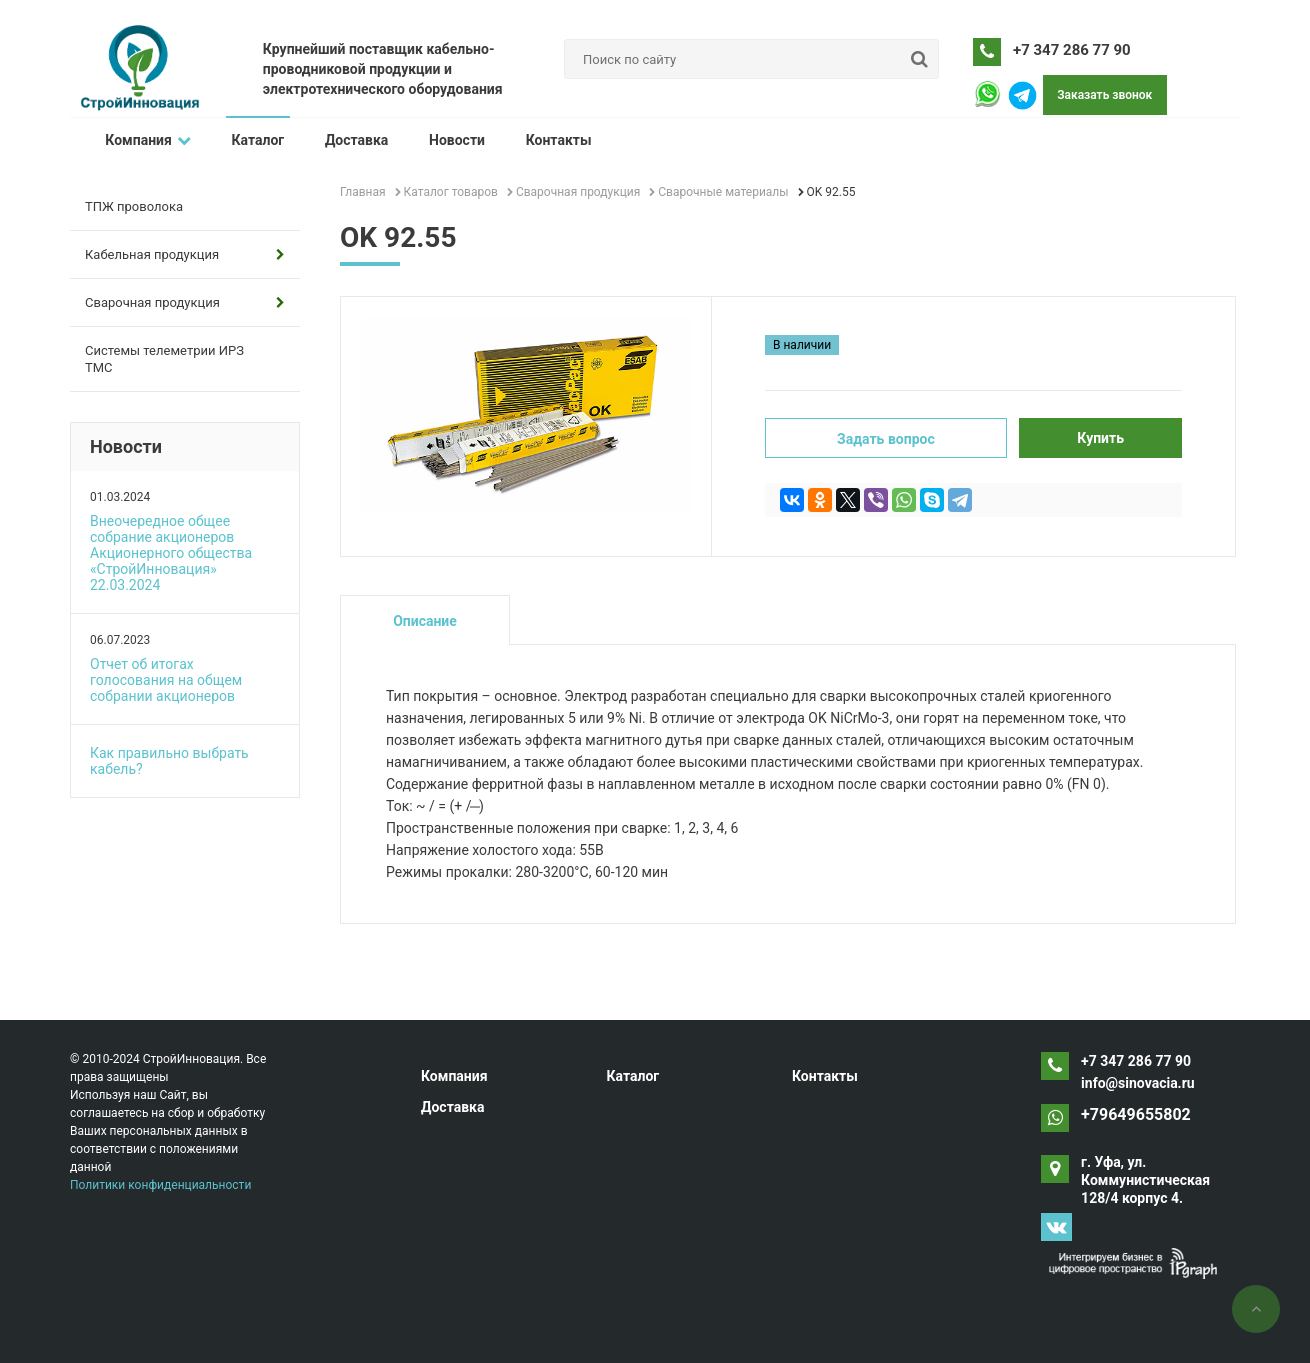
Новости (455, 140)
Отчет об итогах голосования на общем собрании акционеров (166, 680)
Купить (1100, 438)
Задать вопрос (886, 439)
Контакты (556, 140)
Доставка (354, 140)
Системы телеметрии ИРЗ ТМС (164, 359)
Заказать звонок (1104, 95)
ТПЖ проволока (134, 206)
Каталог (257, 140)
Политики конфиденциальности (160, 1185)
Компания (148, 140)
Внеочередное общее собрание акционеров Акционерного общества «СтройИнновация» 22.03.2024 (171, 553)
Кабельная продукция (185, 254)
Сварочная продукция (185, 302)
